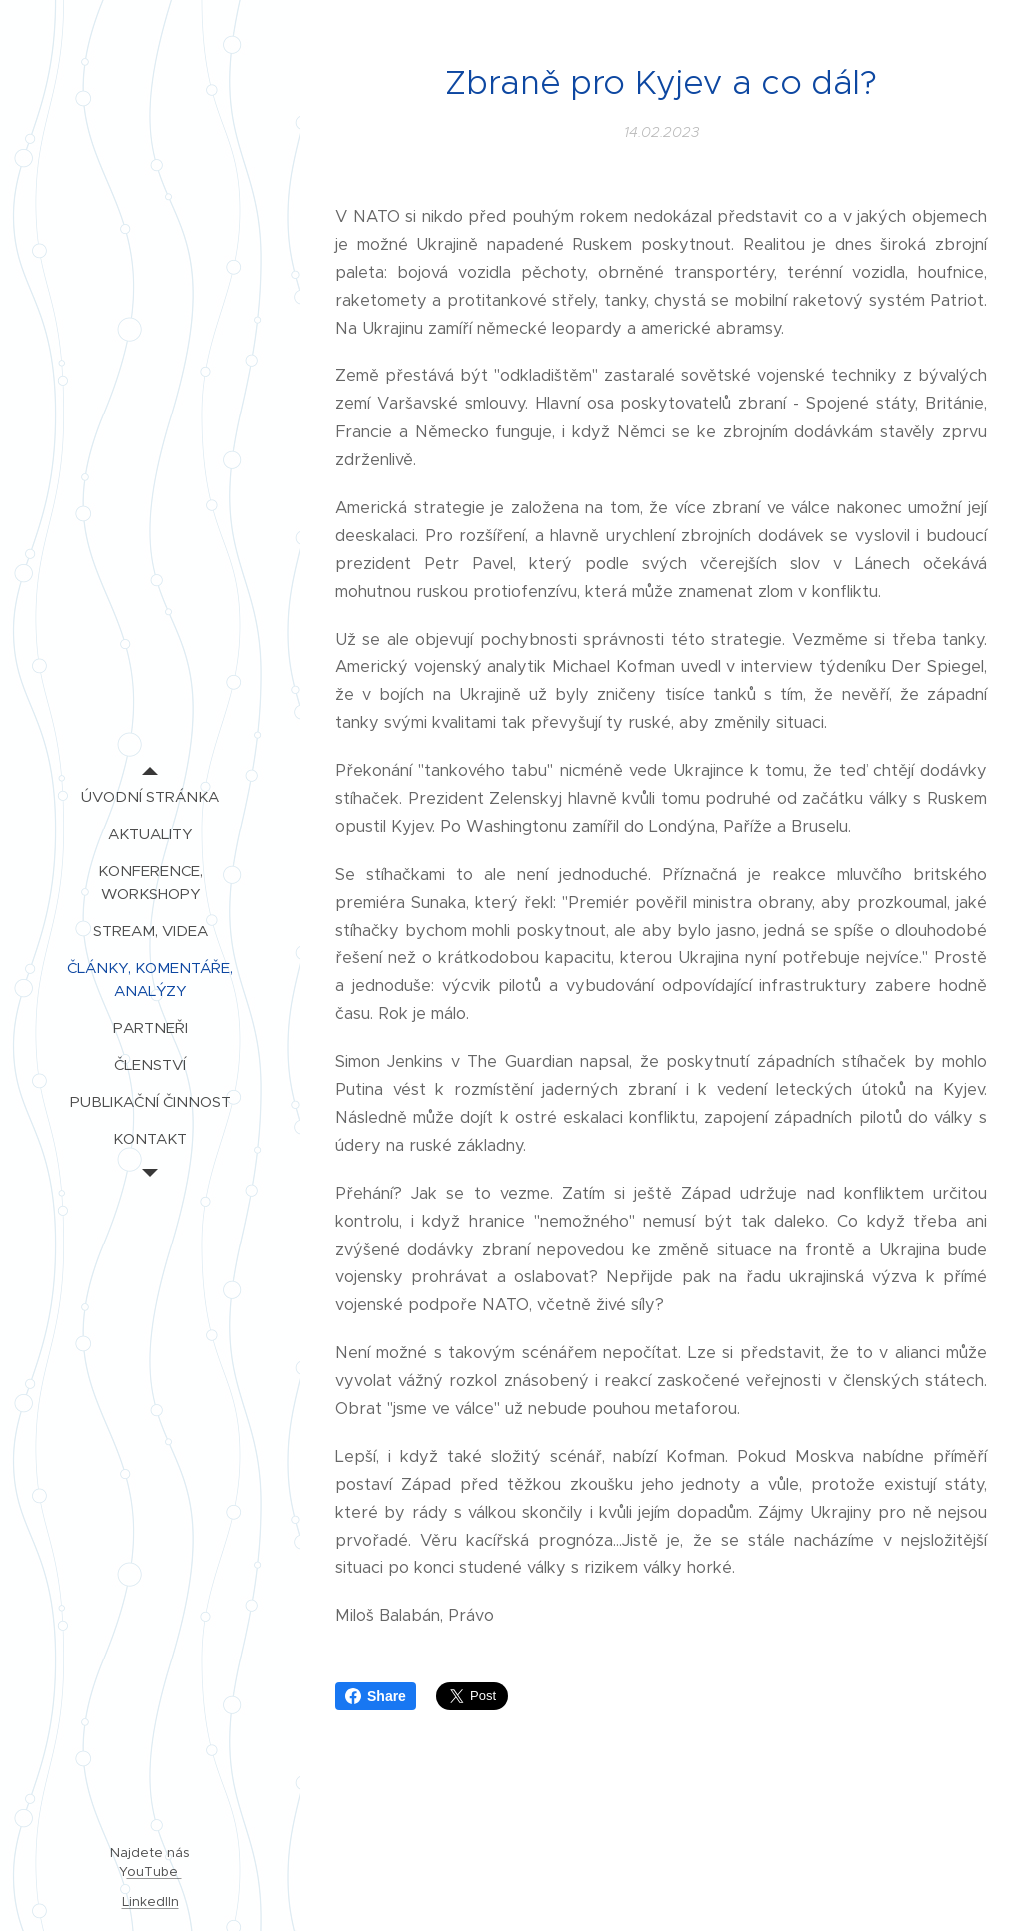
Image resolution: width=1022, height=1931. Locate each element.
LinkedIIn (150, 1901)
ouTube (154, 1871)
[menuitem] (150, 796)
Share (375, 1696)
